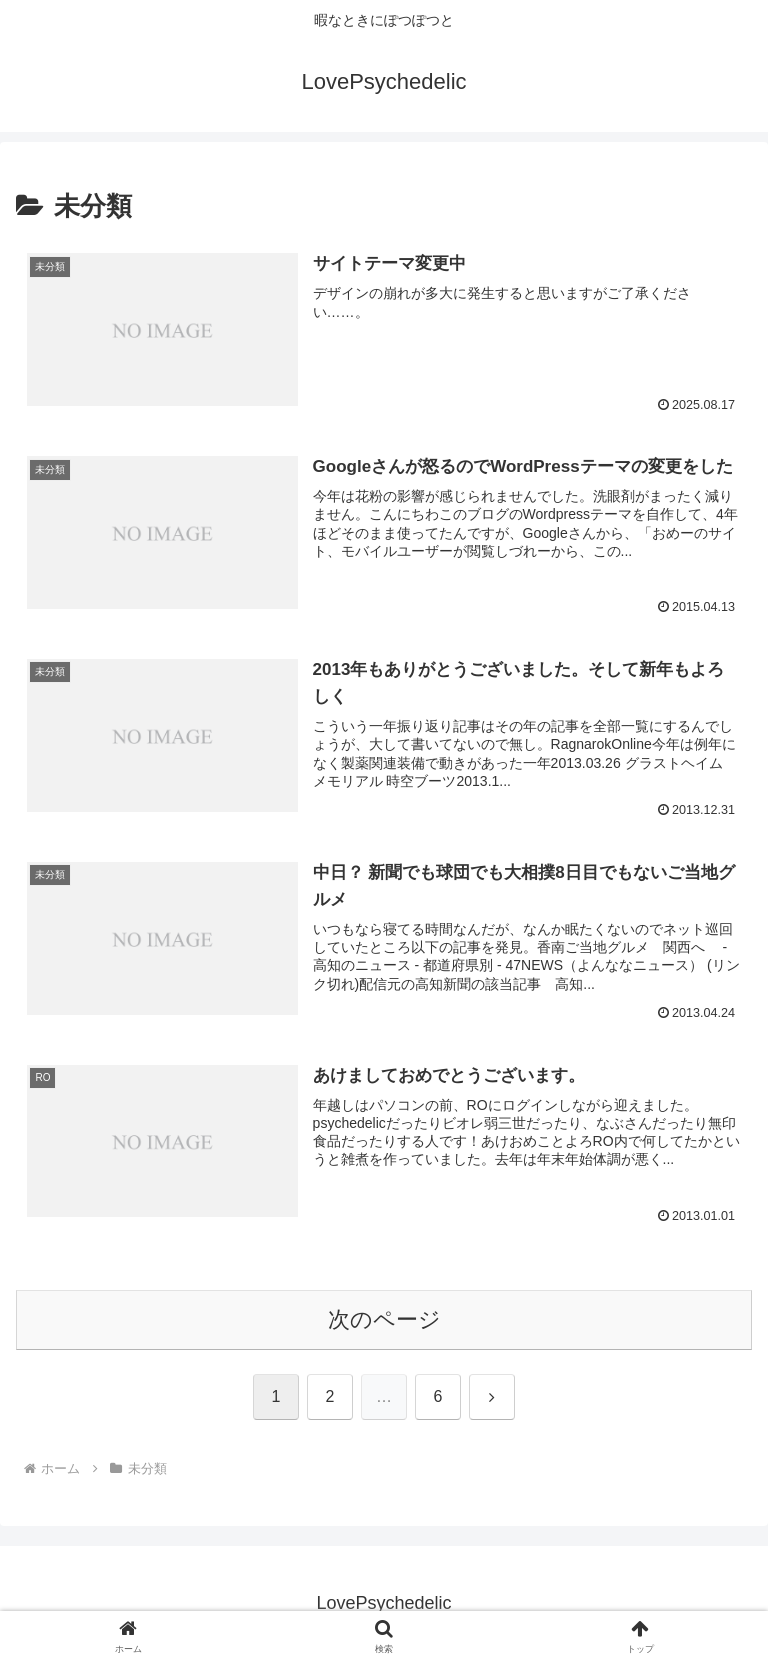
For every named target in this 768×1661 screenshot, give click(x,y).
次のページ (384, 1319)
